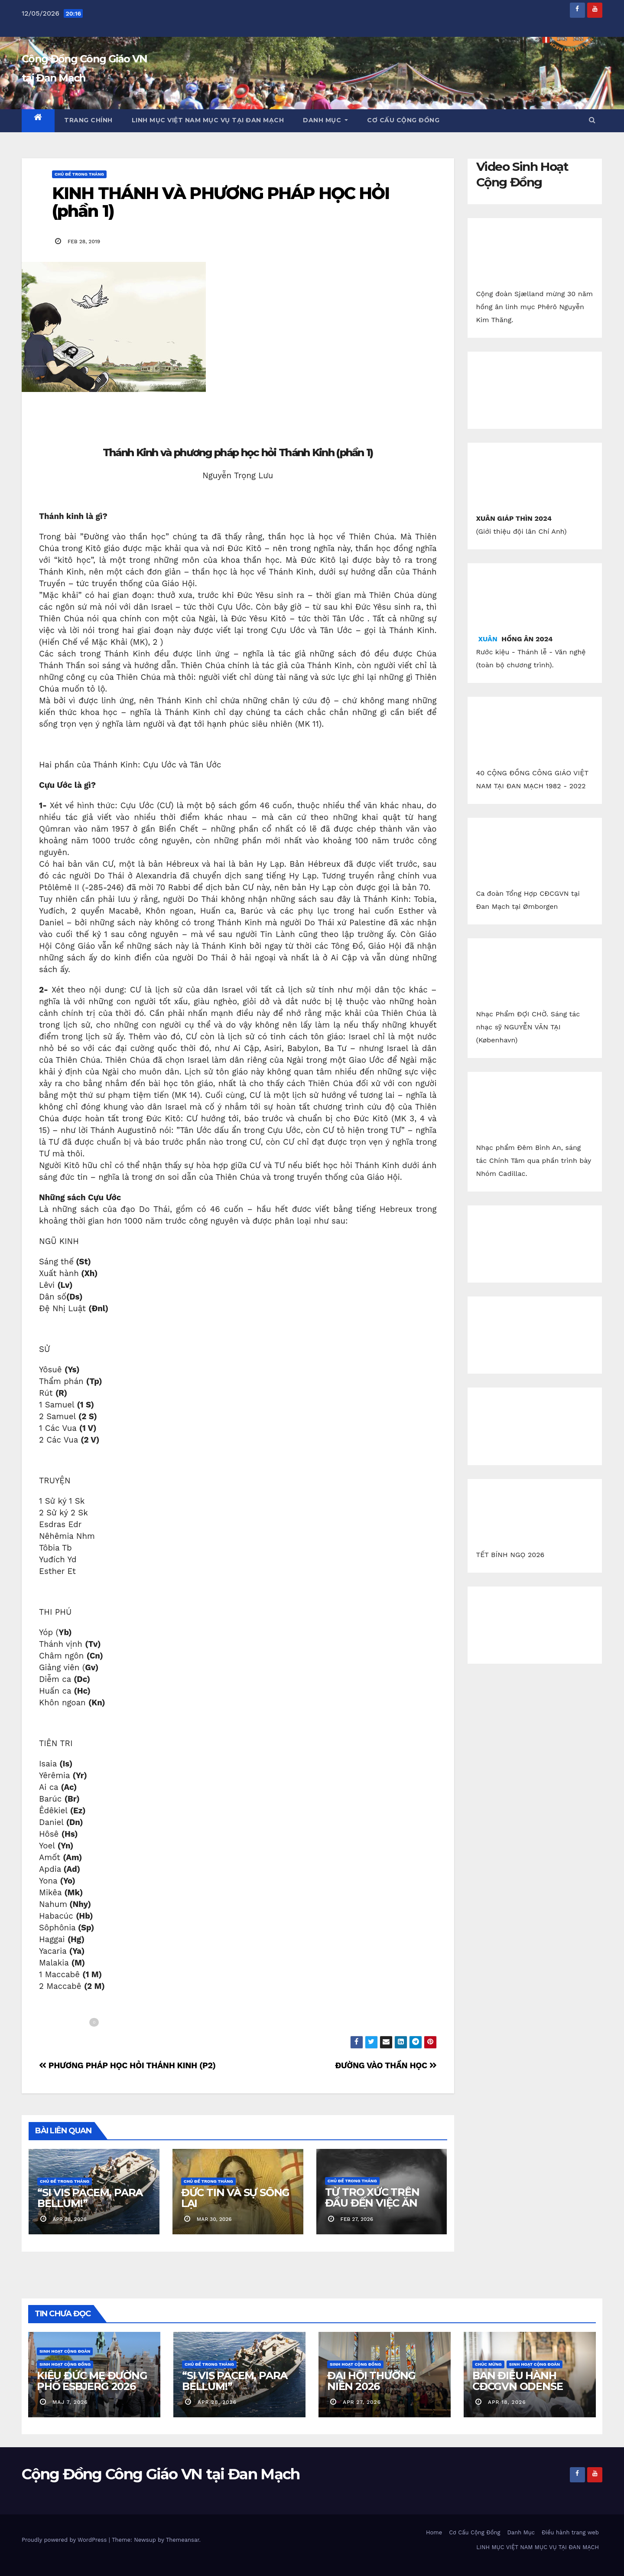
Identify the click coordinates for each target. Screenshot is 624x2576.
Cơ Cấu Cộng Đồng (403, 120)
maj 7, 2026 (70, 2402)
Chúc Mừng (488, 2364)
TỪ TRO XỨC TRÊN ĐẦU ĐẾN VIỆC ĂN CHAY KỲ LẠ (372, 2203)
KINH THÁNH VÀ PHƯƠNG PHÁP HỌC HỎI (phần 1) (220, 202)
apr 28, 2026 (217, 2402)
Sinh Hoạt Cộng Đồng (65, 2364)
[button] (592, 120)
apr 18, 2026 (507, 2402)
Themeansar (182, 2540)
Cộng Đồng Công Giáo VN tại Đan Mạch (161, 2474)
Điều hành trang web (570, 2532)
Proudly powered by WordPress (65, 2540)
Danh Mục (325, 120)
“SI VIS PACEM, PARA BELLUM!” (90, 2198)
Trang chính (88, 120)
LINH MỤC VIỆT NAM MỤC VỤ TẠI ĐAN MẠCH (208, 120)
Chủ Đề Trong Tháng (79, 174)
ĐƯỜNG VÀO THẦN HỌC (385, 2065)
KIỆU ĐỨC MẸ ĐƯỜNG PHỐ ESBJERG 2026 (92, 2381)
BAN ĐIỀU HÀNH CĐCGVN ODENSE (517, 2381)
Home (434, 2532)
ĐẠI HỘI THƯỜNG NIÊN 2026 (371, 2381)
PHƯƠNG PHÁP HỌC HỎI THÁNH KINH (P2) (127, 2065)
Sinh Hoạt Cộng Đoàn (64, 2351)
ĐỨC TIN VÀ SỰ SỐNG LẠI (235, 2198)
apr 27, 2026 (362, 2402)
